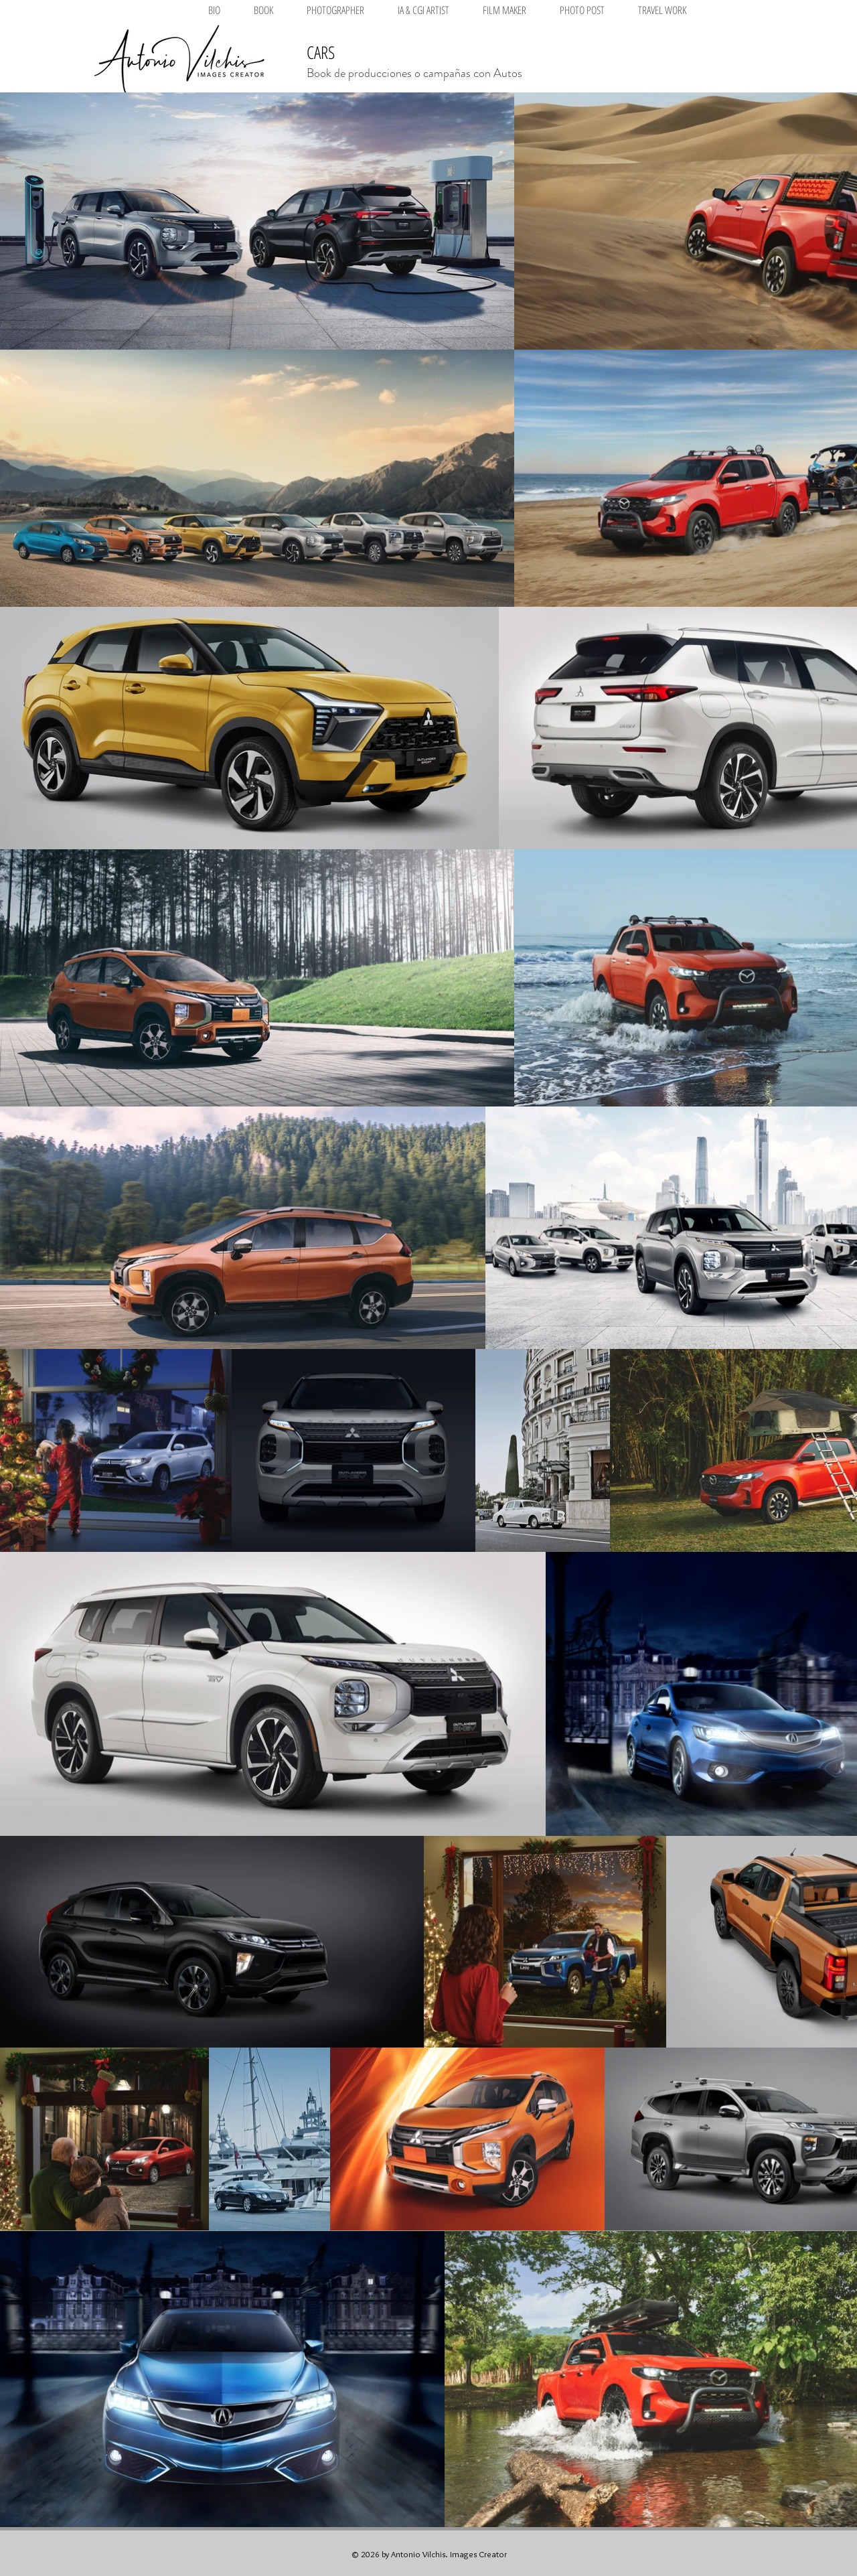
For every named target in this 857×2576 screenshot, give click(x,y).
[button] (335, 10)
